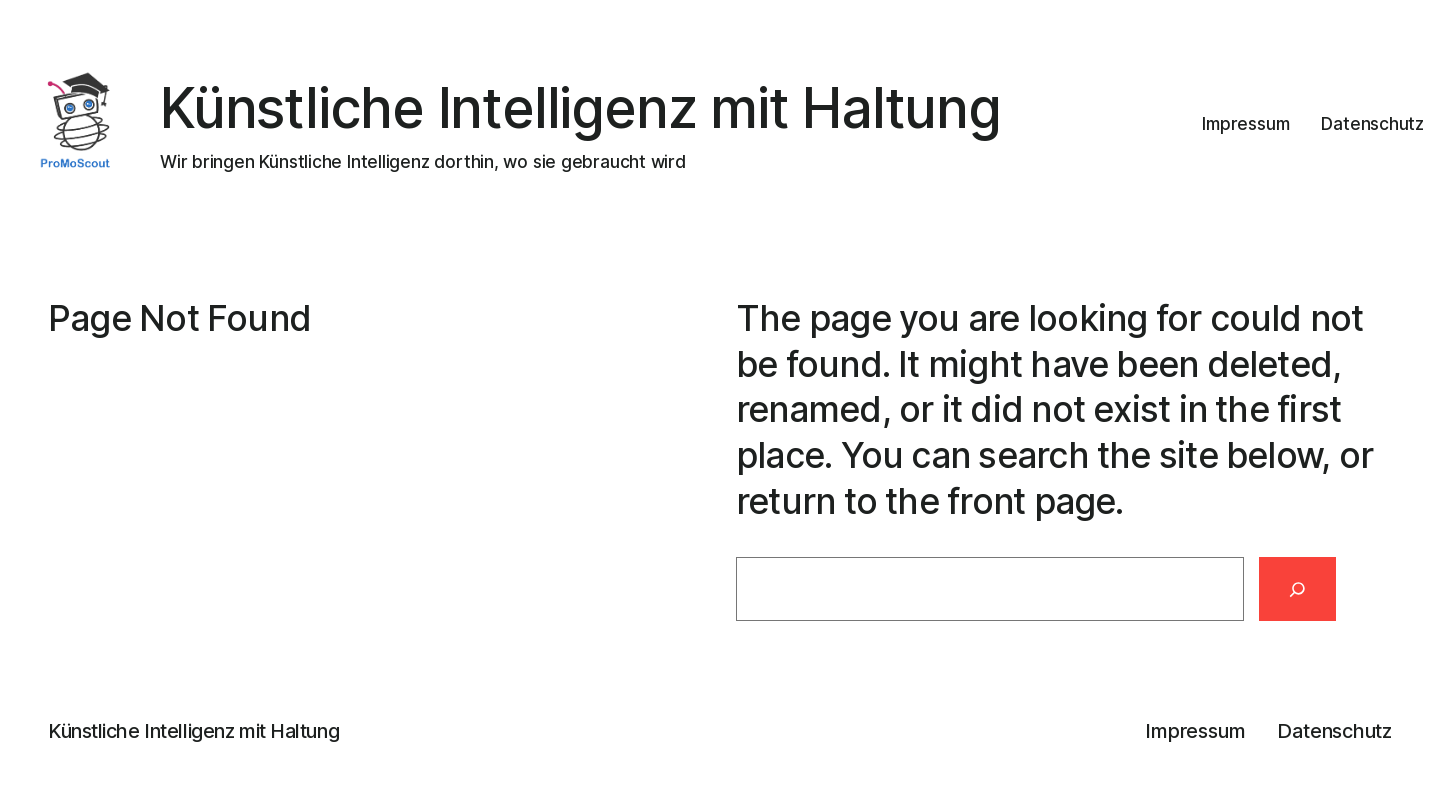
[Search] (1297, 589)
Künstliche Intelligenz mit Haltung (580, 108)
